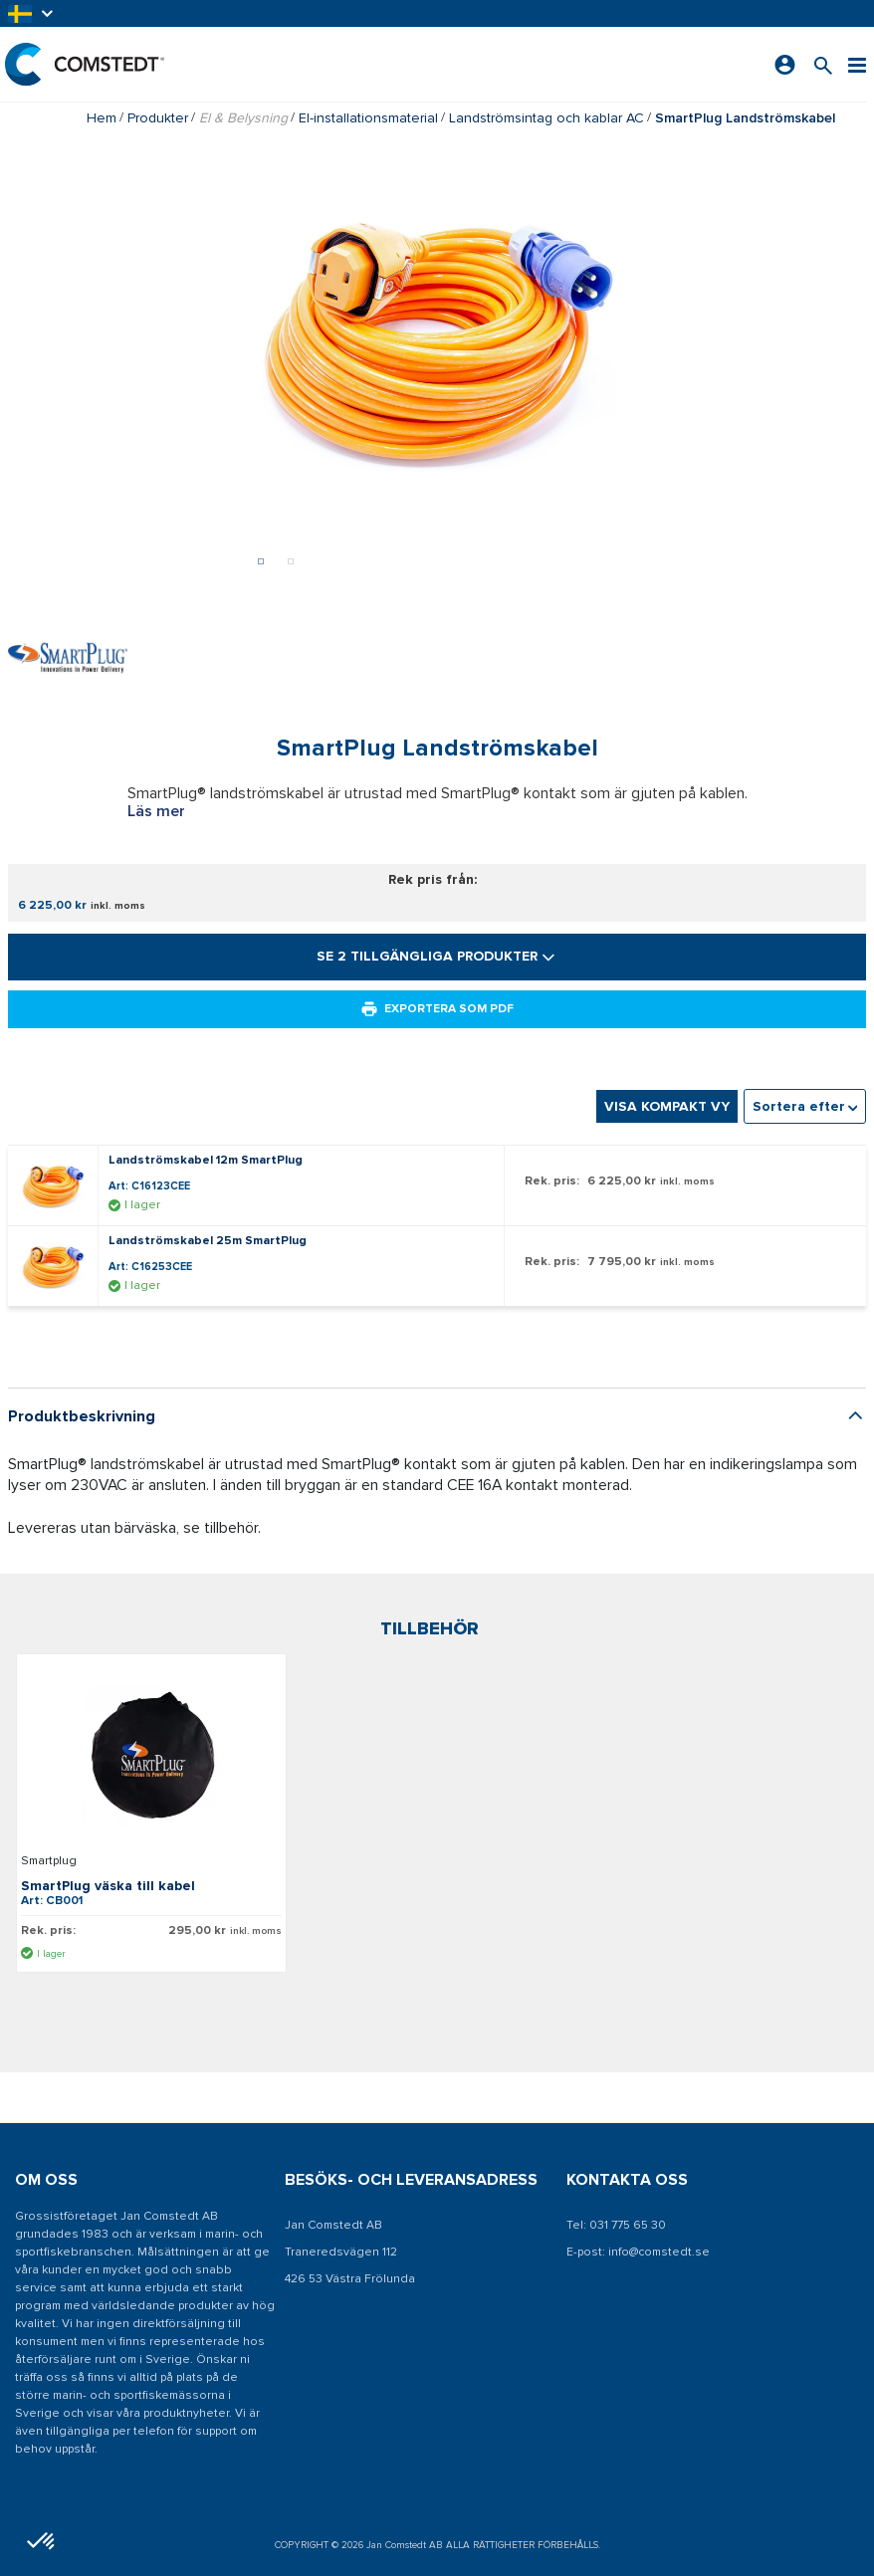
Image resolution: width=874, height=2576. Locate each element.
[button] (32, 13)
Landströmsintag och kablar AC (546, 117)
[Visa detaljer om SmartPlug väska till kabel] (151, 1806)
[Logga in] (784, 65)
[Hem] (84, 64)
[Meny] (857, 64)
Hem (101, 117)
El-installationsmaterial (368, 117)
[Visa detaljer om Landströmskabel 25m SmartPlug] (58, 1316)
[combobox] (805, 1156)
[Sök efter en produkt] (823, 64)
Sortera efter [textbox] (799, 1156)
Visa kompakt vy (667, 1156)
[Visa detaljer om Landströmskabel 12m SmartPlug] (58, 1235)
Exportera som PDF (437, 1059)
